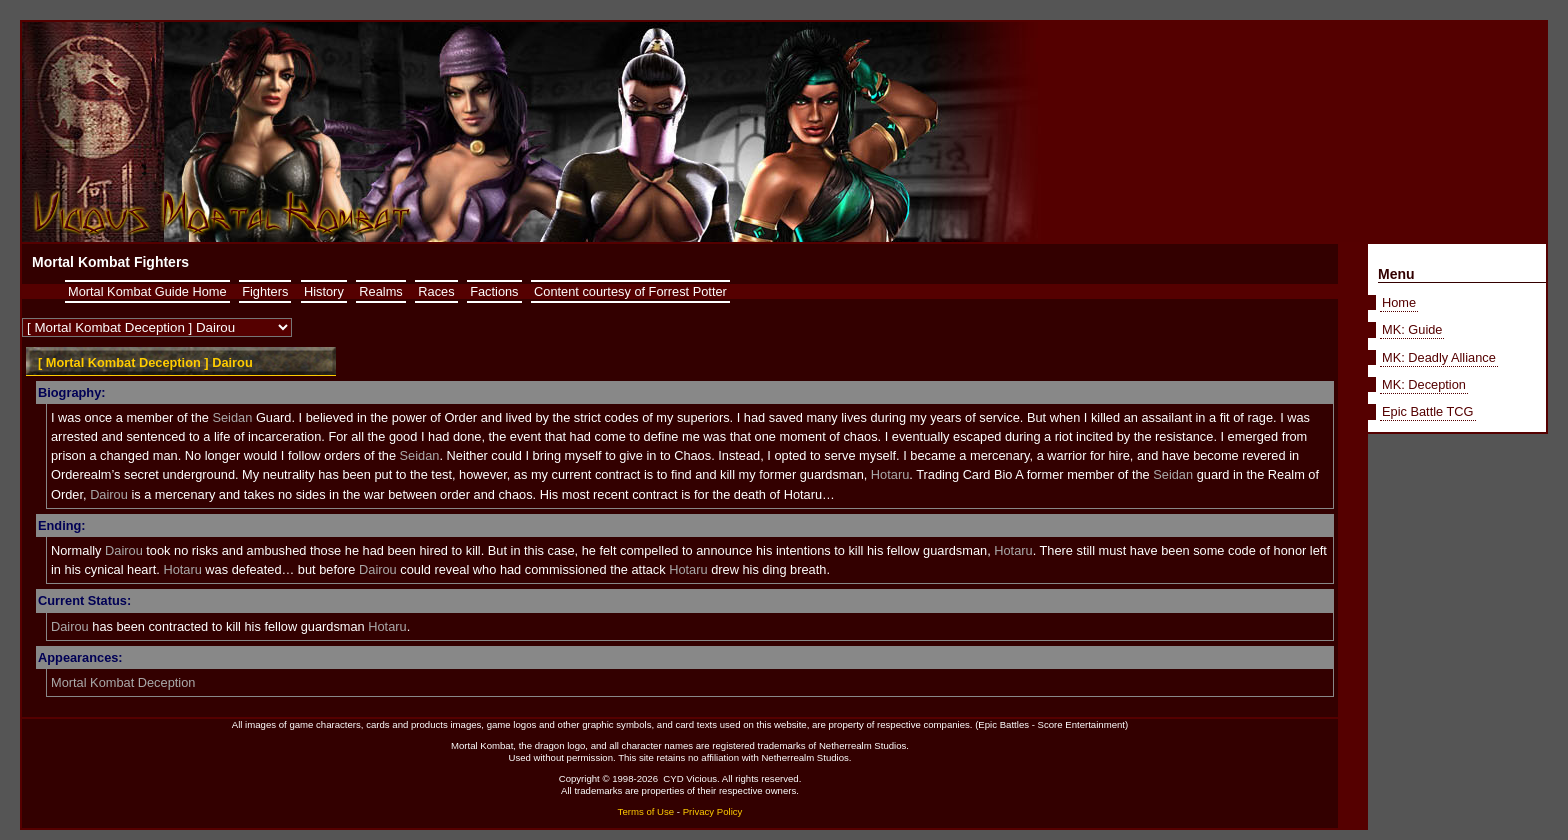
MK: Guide (1412, 329)
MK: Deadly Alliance (1439, 357)
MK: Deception (1424, 384)
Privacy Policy (713, 811)
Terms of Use (646, 811)
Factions (494, 291)
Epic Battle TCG (1428, 411)
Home (1399, 302)
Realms (380, 291)
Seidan (232, 417)
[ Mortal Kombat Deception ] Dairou (145, 362)
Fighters (265, 291)
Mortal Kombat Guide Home (147, 291)
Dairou (109, 494)
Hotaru (890, 474)
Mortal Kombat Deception (123, 682)
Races (436, 291)
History (324, 291)
